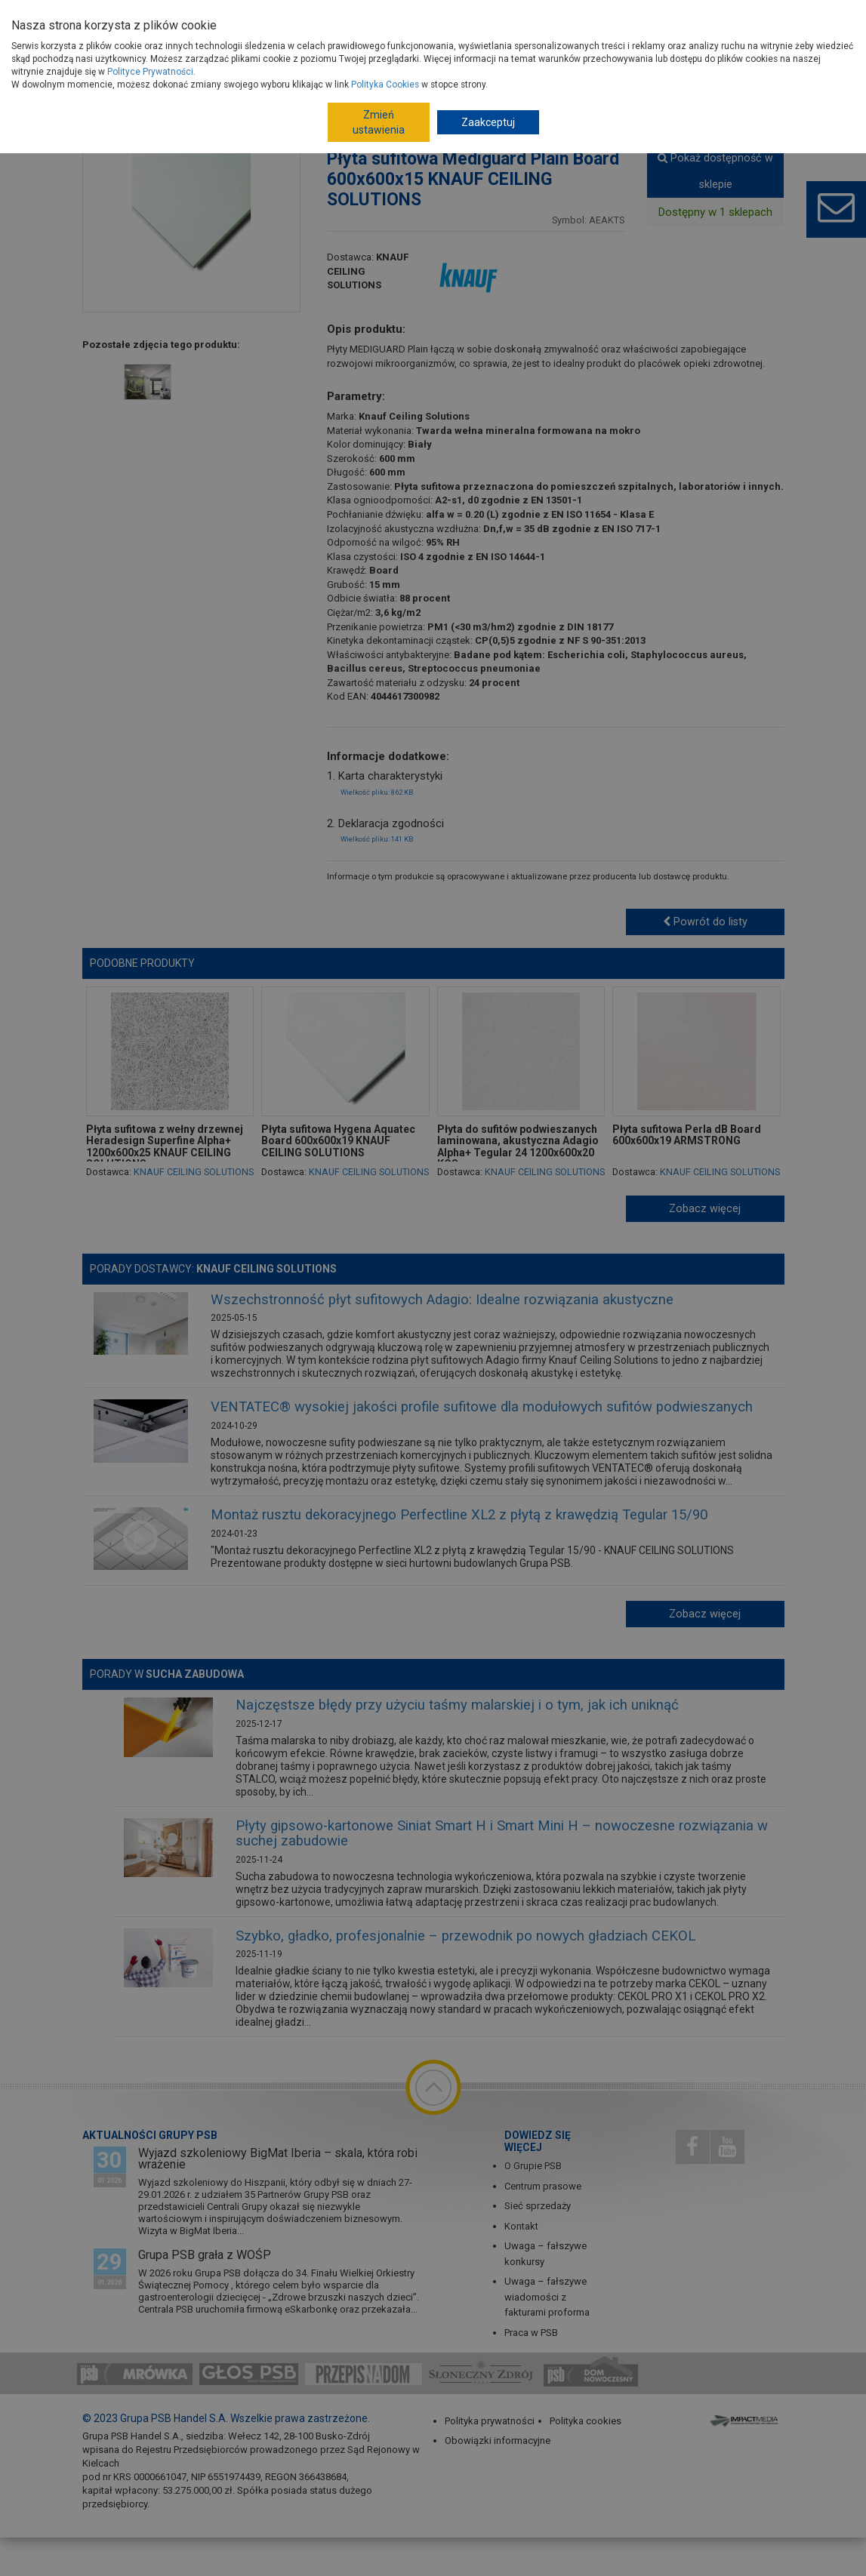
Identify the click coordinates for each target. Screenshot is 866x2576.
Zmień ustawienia (379, 122)
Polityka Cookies (385, 84)
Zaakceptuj (488, 122)
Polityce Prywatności (150, 71)
